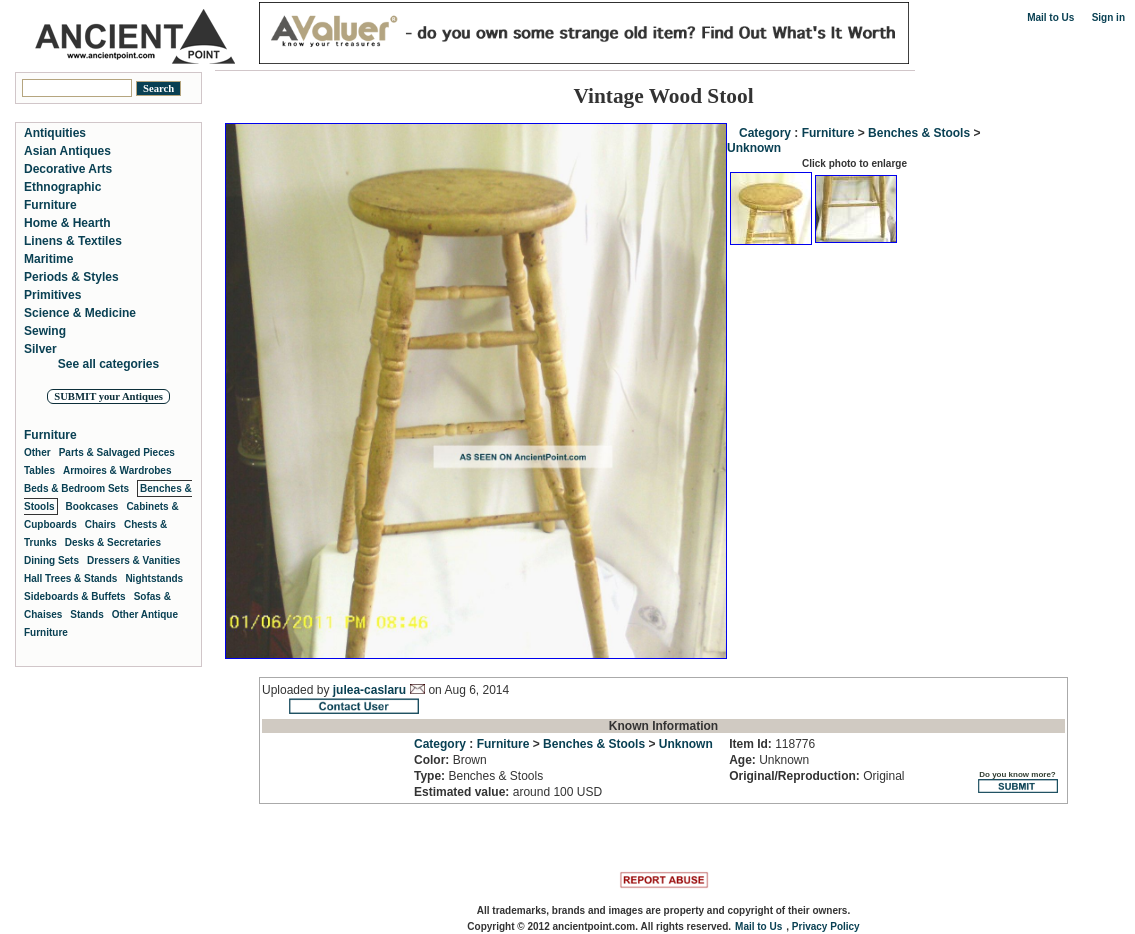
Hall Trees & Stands (70, 578)
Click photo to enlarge (854, 163)
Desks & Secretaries (113, 542)
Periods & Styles (71, 277)
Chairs (100, 524)
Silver (40, 349)
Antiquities (55, 133)
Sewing (45, 331)
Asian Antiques (67, 151)
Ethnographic (62, 187)
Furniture (828, 133)
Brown (450, 760)
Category (765, 133)
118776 (772, 744)
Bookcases (92, 506)
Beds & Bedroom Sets (76, 488)
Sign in (1108, 17)
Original (816, 776)
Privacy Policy (826, 926)
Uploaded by (297, 690)
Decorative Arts (68, 169)
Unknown (754, 148)
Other (37, 452)
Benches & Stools (919, 133)
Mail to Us (1050, 17)
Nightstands (154, 578)
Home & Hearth (67, 223)
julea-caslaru (369, 690)
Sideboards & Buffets (75, 596)
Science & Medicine (80, 313)
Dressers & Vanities (133, 560)
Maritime (48, 259)
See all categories (108, 364)
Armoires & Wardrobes (117, 470)
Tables (39, 470)
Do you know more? (1017, 781)
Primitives (52, 295)
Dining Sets (51, 560)
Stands (86, 614)
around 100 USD (508, 792)
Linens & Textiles (73, 241)
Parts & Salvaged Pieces (117, 452)
